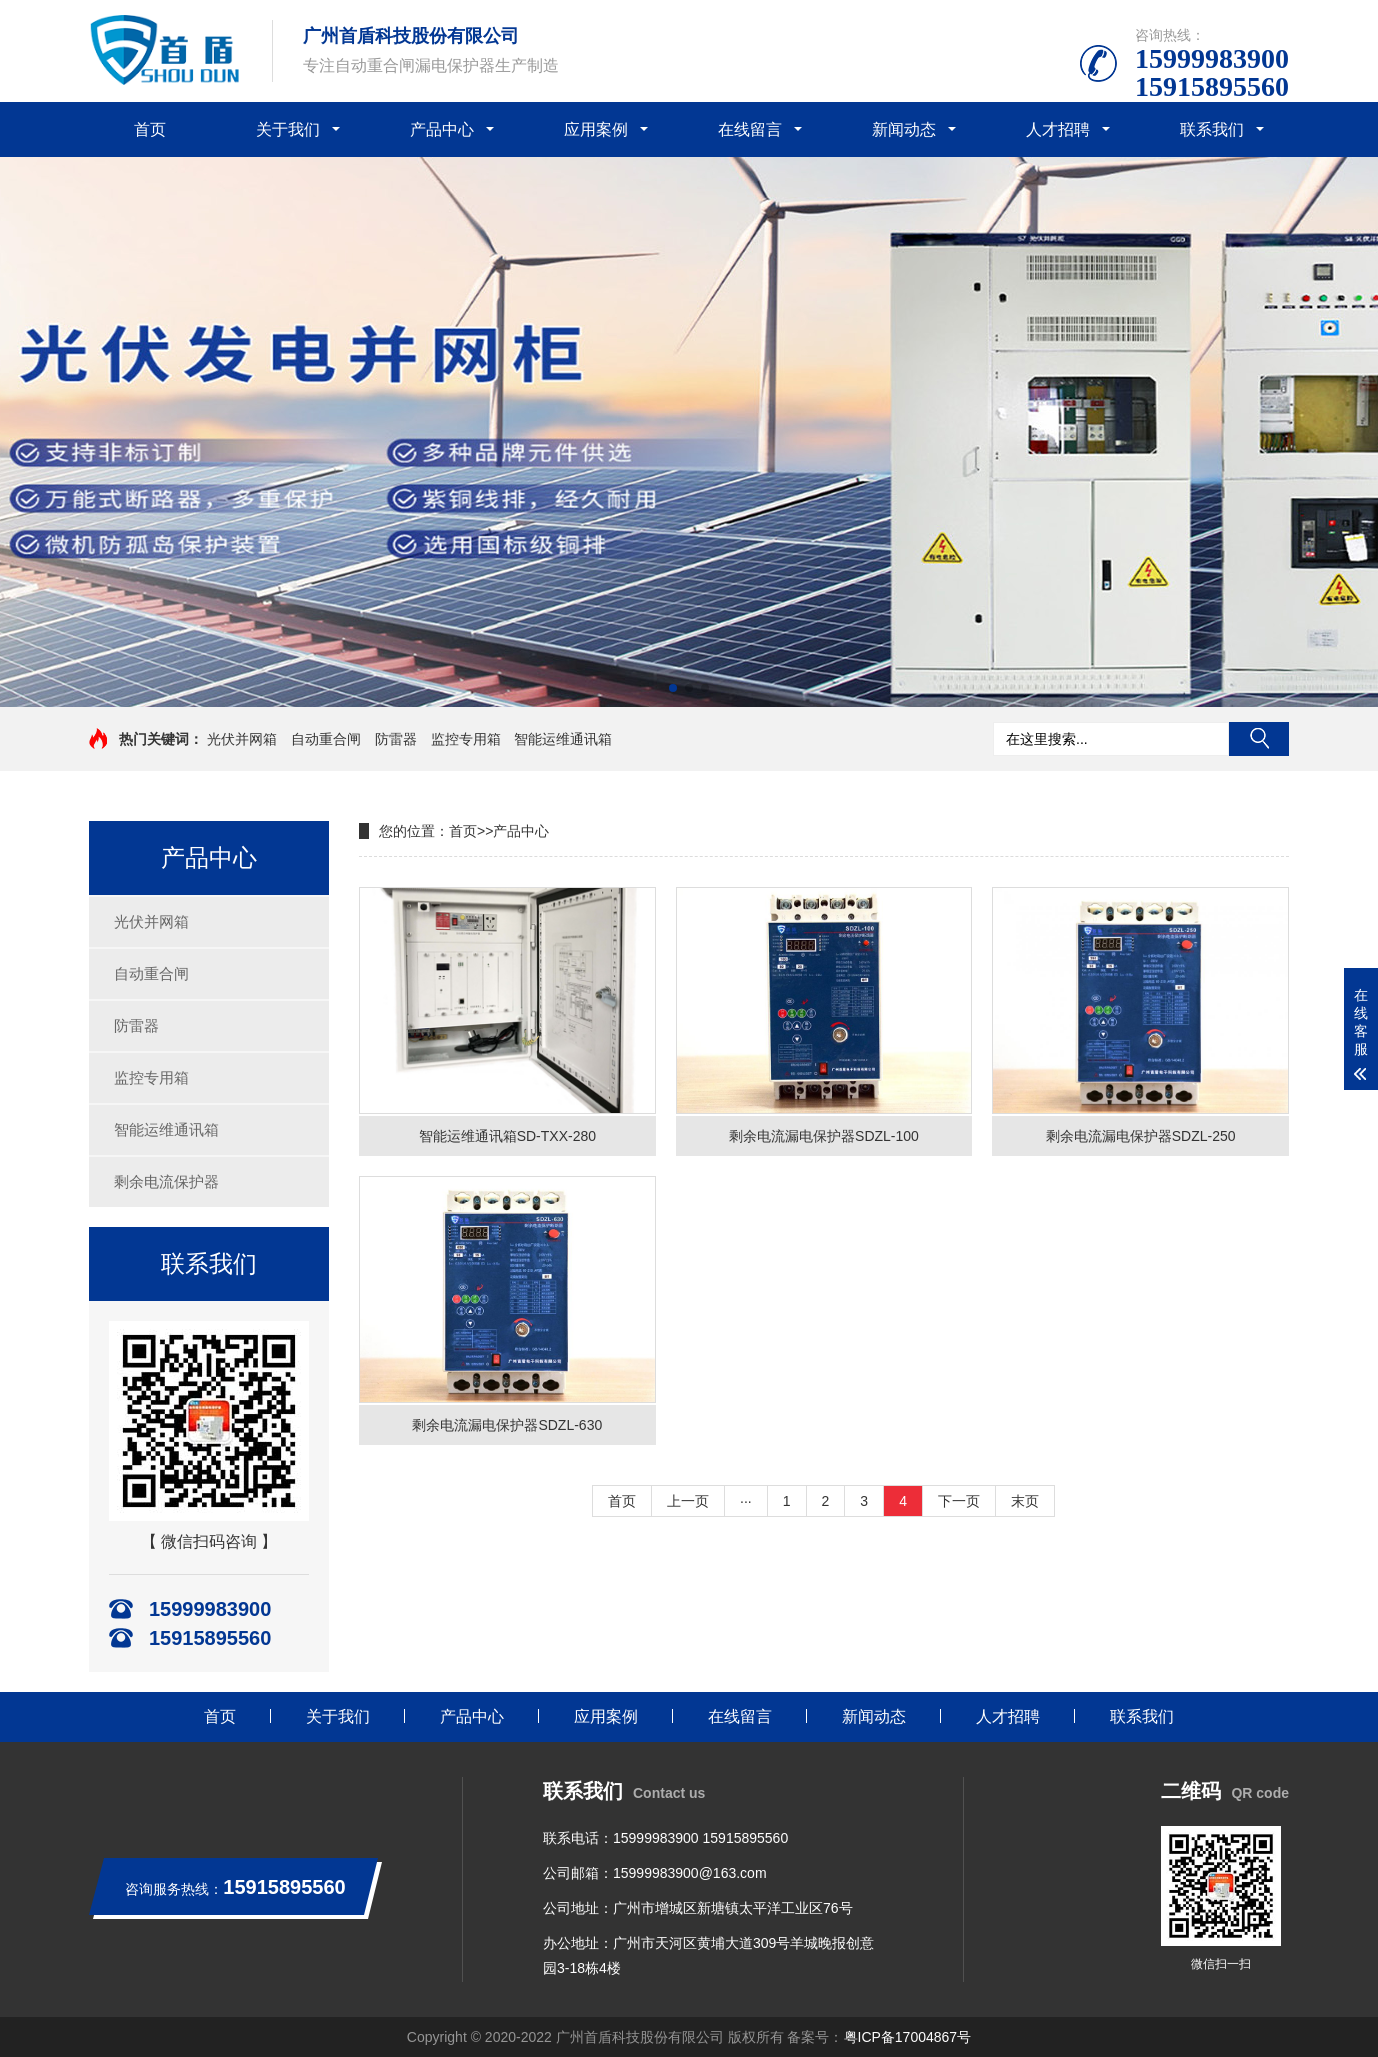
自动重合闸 (326, 739)
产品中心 (442, 129)
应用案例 (596, 129)
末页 (1025, 1501)
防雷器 (396, 739)
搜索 (1259, 739)
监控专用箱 (466, 739)
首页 (150, 129)
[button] (673, 688)
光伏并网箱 (242, 739)
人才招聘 (1058, 129)
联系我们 (1212, 129)
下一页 (959, 1501)
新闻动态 (904, 129)
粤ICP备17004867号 (908, 2037)
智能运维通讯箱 (563, 739)
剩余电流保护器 (166, 1181)
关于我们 (288, 129)
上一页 (688, 1501)
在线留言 (750, 129)
